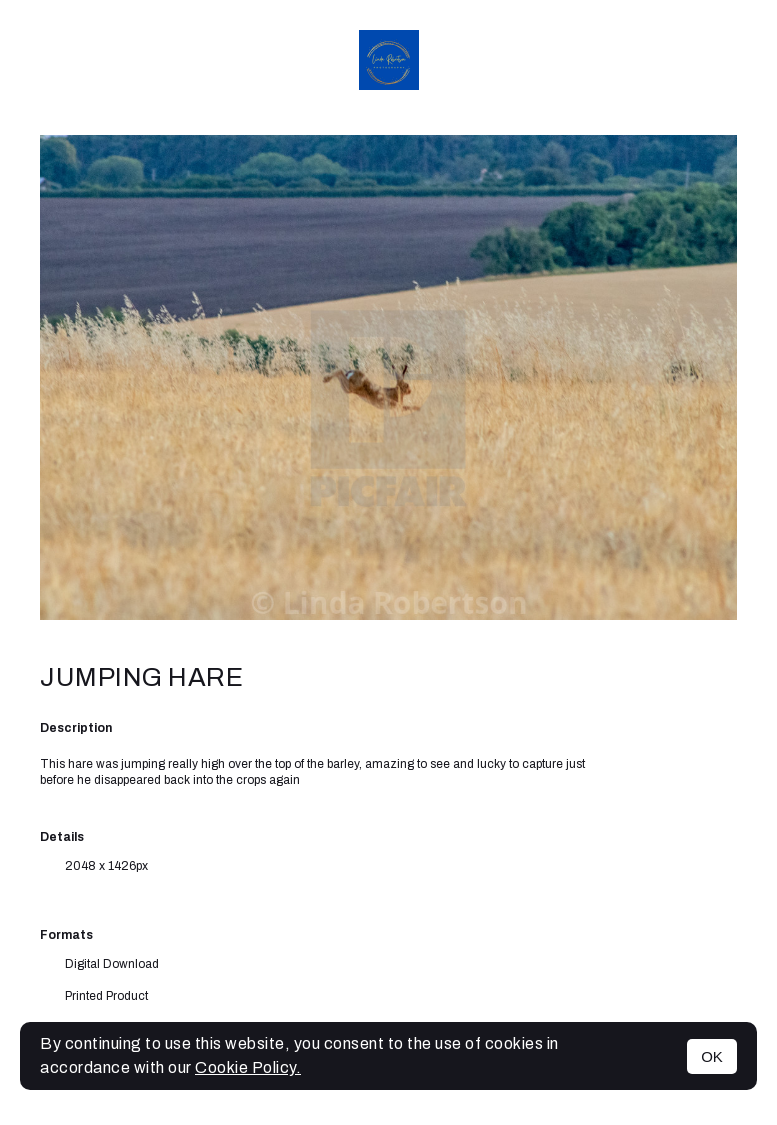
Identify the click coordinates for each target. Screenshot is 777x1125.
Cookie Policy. (248, 1067)
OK (712, 1056)
